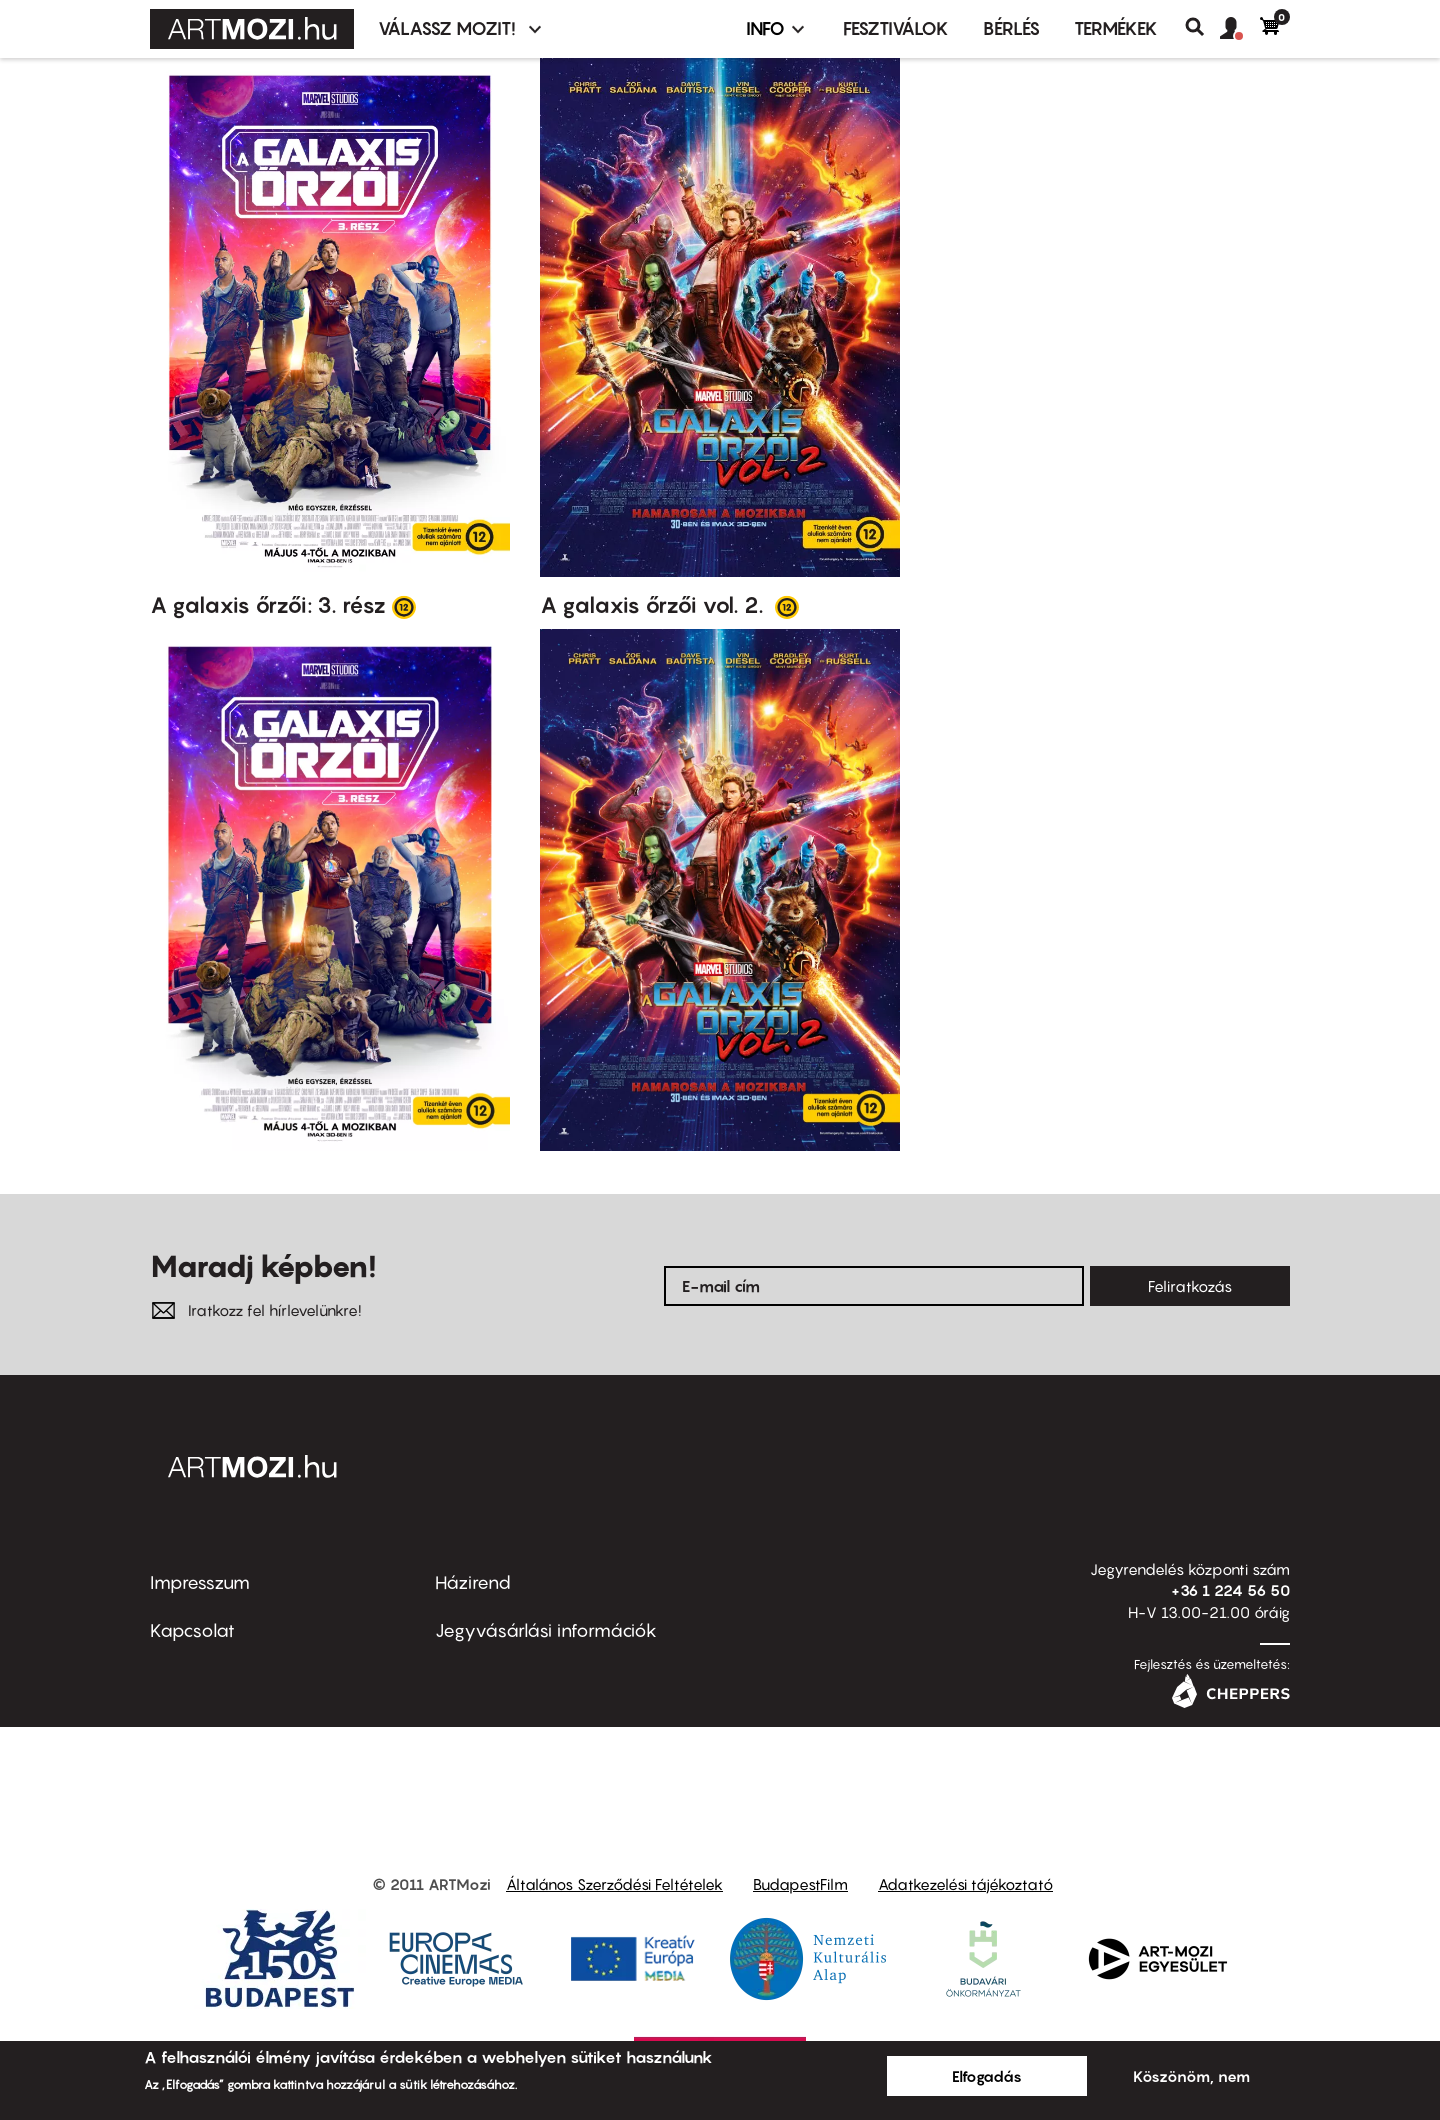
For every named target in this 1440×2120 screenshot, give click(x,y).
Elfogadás (987, 2076)
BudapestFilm (800, 1884)
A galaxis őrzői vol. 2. (654, 605)
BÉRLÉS (1011, 28)
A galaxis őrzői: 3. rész (268, 605)
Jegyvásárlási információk (546, 1630)
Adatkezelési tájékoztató (965, 1884)
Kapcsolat (192, 1630)
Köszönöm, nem (1191, 2076)
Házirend (473, 1582)
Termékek (1116, 28)
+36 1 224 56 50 (1230, 1590)
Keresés (1202, 27)
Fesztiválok (896, 28)
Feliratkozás (1190, 1286)
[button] (1240, 29)
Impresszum (200, 1582)
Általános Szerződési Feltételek (614, 1884)
